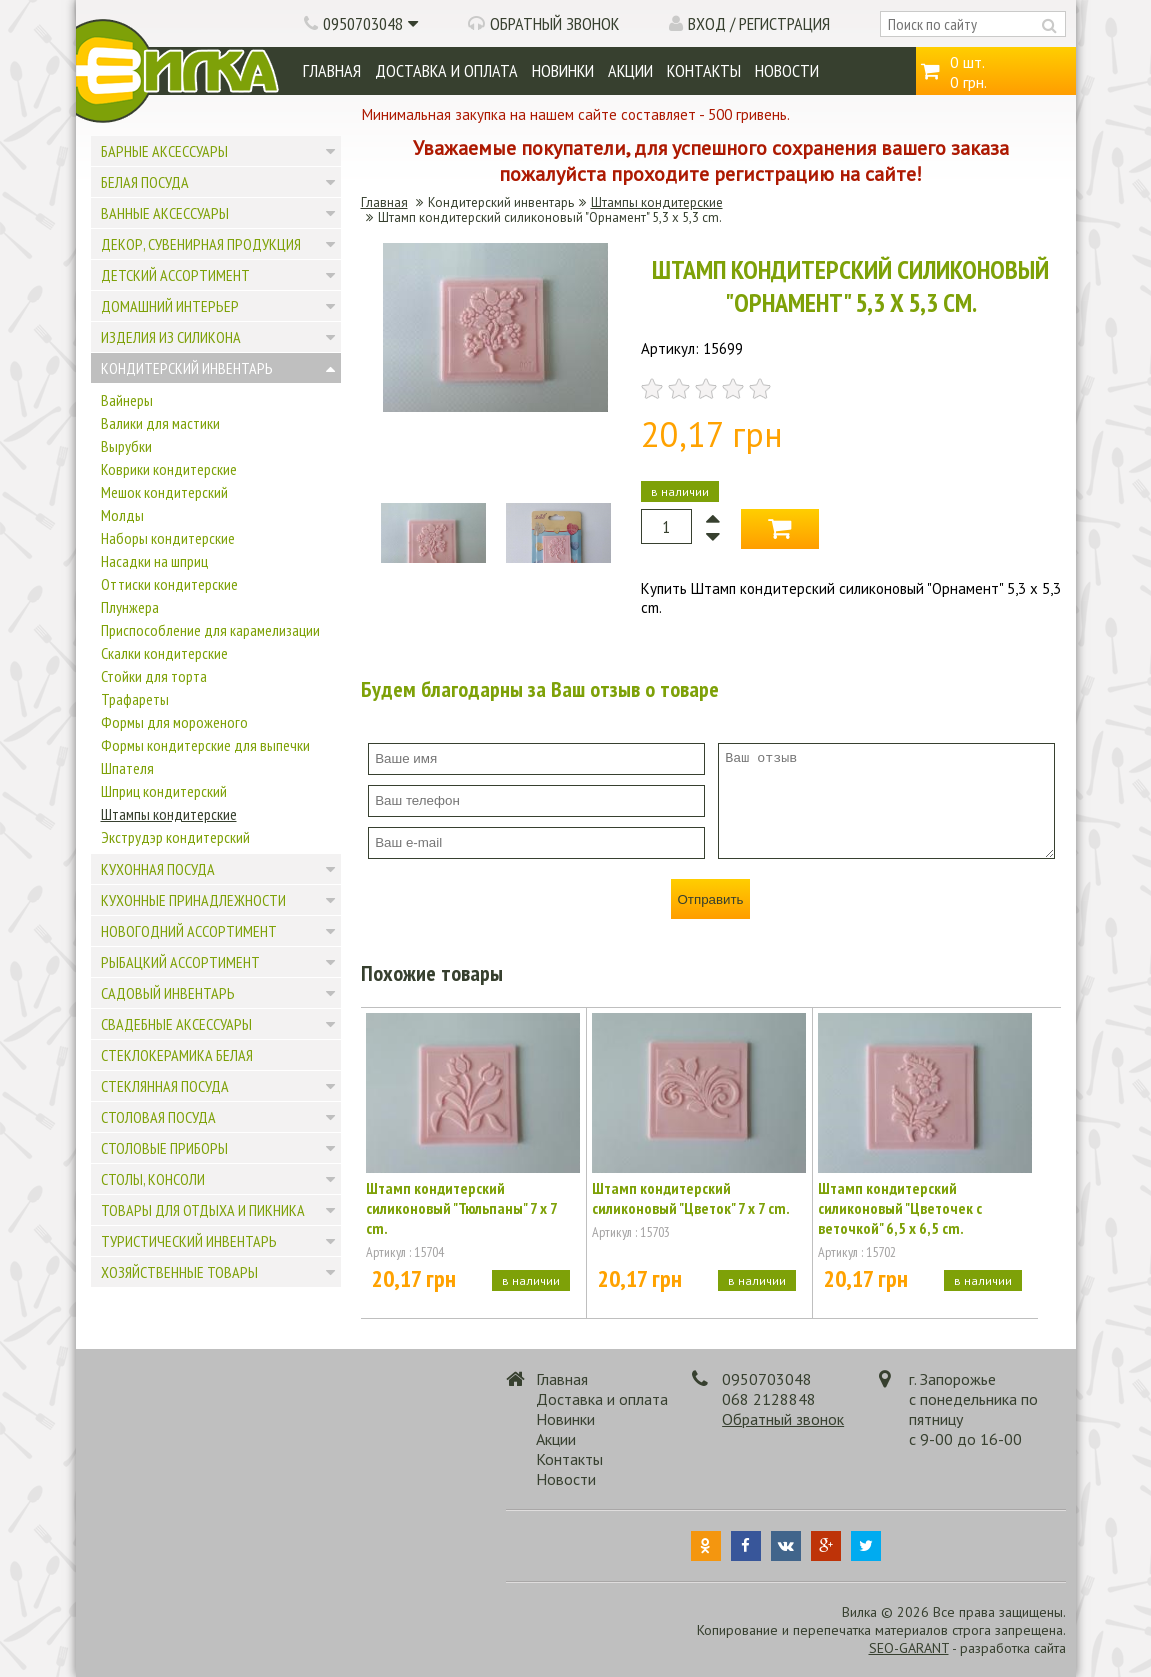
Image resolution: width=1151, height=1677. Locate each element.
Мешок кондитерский (164, 492)
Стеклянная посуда (165, 1086)
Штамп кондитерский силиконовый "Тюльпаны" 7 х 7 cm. (461, 1208)
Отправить (710, 899)
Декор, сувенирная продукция (201, 244)
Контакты (704, 70)
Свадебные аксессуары (176, 1024)
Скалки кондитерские (164, 653)
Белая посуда (145, 182)
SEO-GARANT (909, 1648)
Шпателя (127, 768)
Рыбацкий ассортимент (180, 962)
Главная (332, 70)
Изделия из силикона (171, 337)
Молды (122, 515)
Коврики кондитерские (169, 469)
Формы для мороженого (174, 722)
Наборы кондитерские (168, 538)
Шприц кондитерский (164, 791)
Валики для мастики (160, 423)
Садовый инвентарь (168, 993)
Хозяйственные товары (179, 1272)
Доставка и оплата (446, 70)
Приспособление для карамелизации (210, 630)
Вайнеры (127, 400)
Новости (787, 70)
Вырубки (126, 446)
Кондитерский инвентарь (187, 368)
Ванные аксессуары (165, 213)
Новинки (563, 70)
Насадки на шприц (154, 561)
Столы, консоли (153, 1179)
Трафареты (135, 699)
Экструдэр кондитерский (175, 837)
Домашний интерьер (170, 306)
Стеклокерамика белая (177, 1055)
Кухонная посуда (158, 869)
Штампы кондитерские (169, 814)
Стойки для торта (154, 676)
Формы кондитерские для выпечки (205, 745)
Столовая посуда (158, 1117)
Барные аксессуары (164, 151)
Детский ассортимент (175, 275)
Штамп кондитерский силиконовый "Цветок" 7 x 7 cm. (691, 1198)
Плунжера (130, 607)
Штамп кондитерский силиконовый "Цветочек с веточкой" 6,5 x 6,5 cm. (900, 1208)
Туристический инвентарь (189, 1241)
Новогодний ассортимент (189, 931)
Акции (630, 70)
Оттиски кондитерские (169, 584)
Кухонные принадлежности (193, 900)
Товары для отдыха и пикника (203, 1210)
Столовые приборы (164, 1148)
